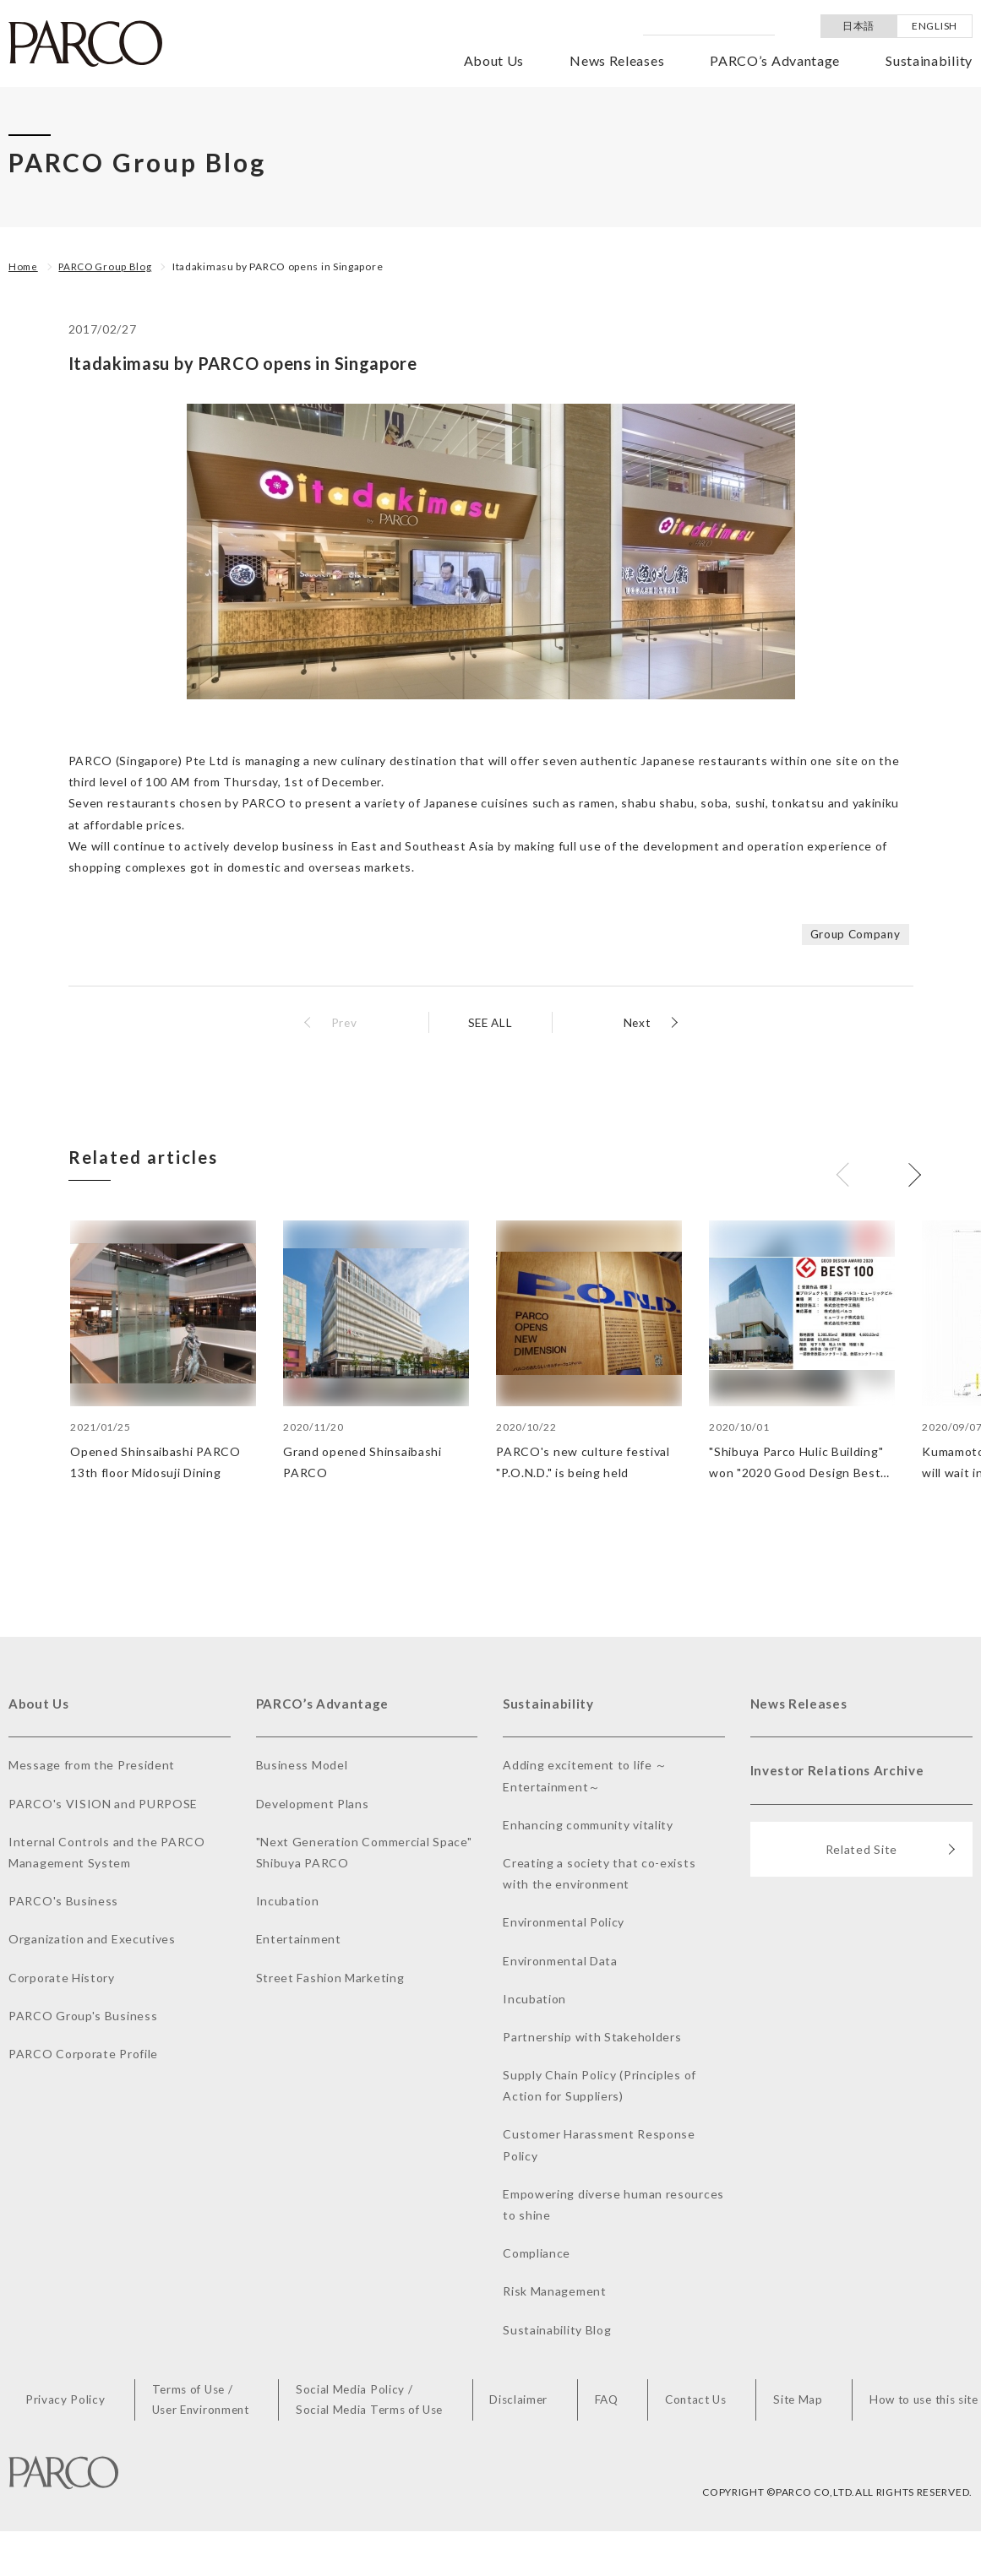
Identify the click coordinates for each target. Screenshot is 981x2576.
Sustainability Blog (557, 2330)
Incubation (287, 1902)
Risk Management (555, 2292)
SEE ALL (490, 1021)
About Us (494, 60)
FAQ (606, 2401)
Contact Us (694, 2401)
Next (636, 1021)
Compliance (536, 2254)
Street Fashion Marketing (330, 1978)
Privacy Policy (70, 2401)
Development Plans (312, 1804)
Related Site (891, 1854)
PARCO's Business (63, 1902)
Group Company (853, 934)
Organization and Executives (92, 1940)
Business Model (302, 1766)
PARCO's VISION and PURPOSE (103, 1804)
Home (24, 266)
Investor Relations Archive (840, 1773)
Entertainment (298, 1940)
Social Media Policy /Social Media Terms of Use (374, 2401)
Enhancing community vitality (588, 1825)
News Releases (617, 60)
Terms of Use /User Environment (203, 2401)
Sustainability (929, 60)
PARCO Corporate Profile (83, 2054)
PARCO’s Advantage (775, 60)
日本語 (858, 25)
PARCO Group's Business (82, 2016)
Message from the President (91, 1766)
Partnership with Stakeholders (592, 2037)
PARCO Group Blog (108, 266)
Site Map (794, 2401)
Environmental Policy (563, 1923)
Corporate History (61, 1978)
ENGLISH (934, 25)
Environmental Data (560, 1961)
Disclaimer (523, 2401)
